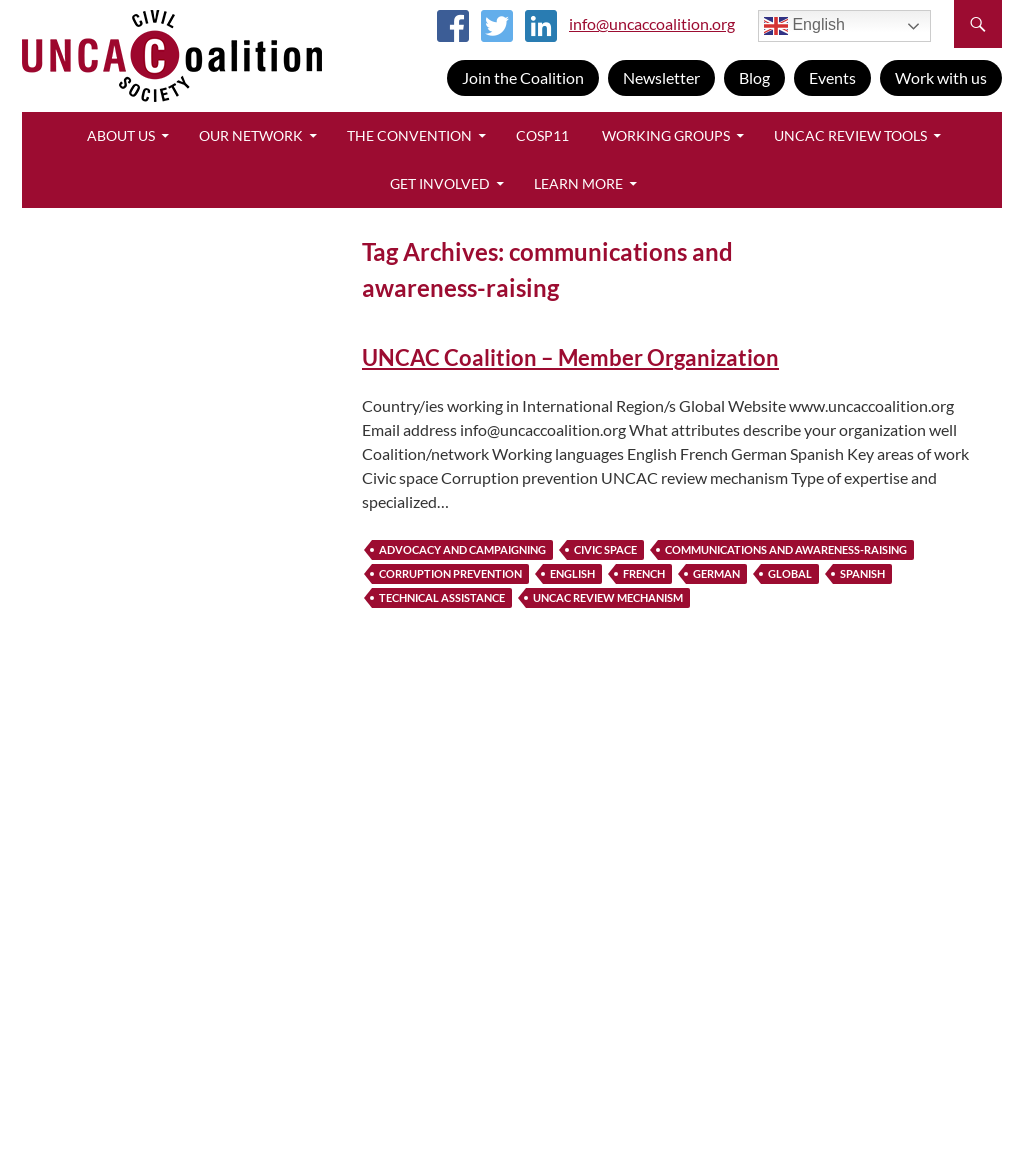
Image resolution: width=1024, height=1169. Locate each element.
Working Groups (666, 135)
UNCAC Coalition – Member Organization (570, 357)
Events (832, 77)
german (716, 573)
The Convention (409, 135)
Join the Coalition (523, 77)
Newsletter (661, 77)
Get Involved (440, 183)
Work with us (941, 77)
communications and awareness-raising (786, 549)
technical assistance (442, 597)
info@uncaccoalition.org (652, 23)
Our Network (251, 135)
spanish (862, 573)
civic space (605, 549)
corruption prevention (450, 573)
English (804, 26)
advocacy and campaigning (462, 549)
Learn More (578, 183)
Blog (754, 77)
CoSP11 (542, 135)
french (644, 573)
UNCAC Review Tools (850, 135)
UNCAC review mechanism (608, 597)
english (572, 573)
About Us (121, 135)
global (790, 573)
